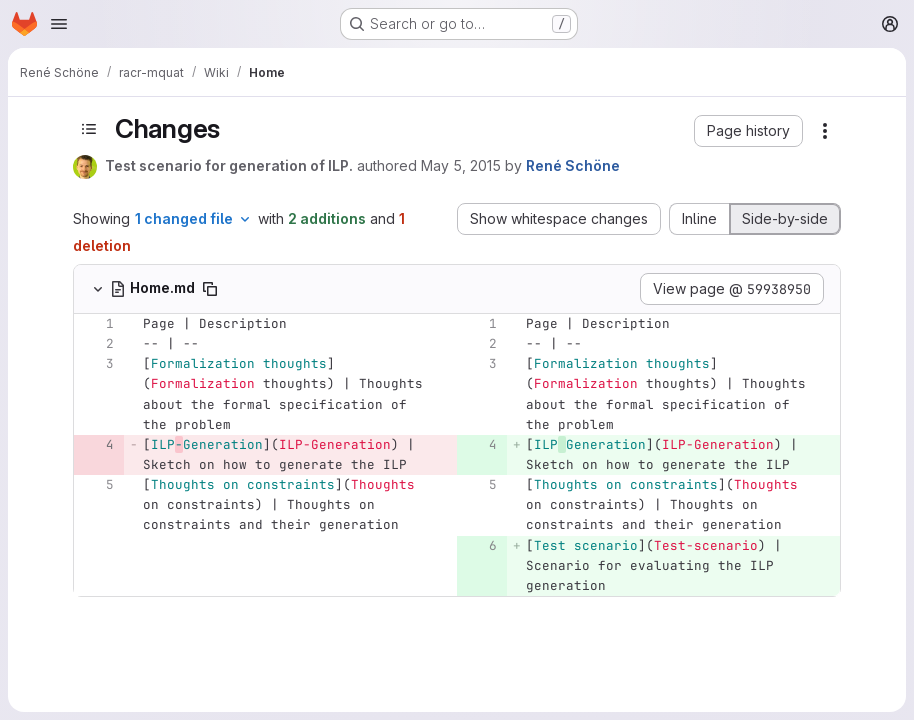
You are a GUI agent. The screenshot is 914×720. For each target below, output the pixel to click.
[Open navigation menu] (59, 24)
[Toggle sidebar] (89, 129)
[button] (748, 131)
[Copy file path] (210, 289)
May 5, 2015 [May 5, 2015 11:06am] (461, 165)
